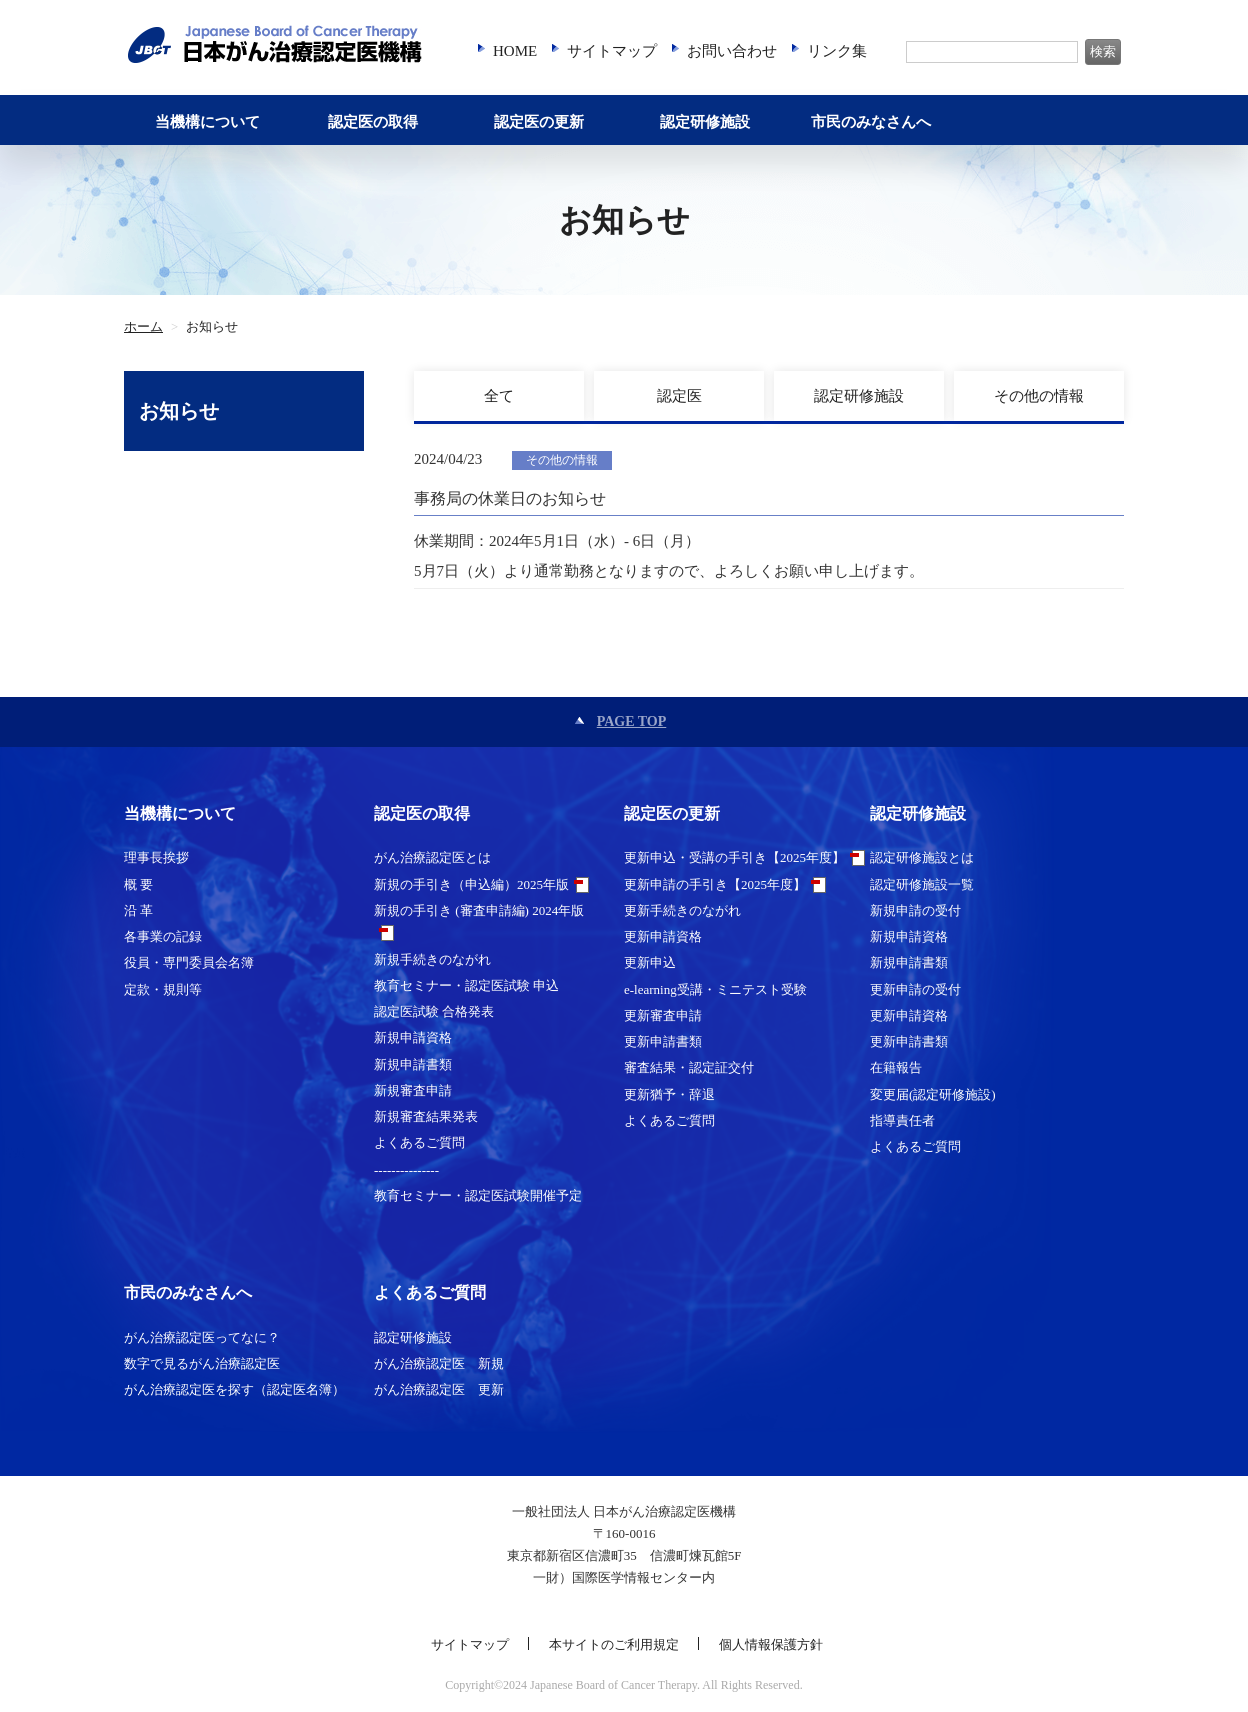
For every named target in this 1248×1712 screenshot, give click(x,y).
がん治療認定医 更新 (439, 1389)
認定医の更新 (539, 122)
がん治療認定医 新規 (439, 1363)
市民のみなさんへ (871, 122)
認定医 (679, 396)
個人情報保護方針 (771, 1644)
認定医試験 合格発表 (434, 1011)
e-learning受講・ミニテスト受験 (715, 989)
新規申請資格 (413, 1037)
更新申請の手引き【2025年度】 (715, 884)
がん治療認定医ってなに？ (202, 1337)
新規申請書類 (413, 1064)
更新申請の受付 (915, 989)
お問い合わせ (732, 51)
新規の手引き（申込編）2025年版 (471, 884)
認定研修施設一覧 (922, 884)
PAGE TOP (632, 721)
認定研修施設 (705, 122)
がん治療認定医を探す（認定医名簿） (234, 1389)
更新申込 (650, 962)
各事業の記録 (163, 936)
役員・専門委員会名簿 (189, 962)
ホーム (143, 327)
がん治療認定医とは (432, 857)
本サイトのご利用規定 (614, 1644)
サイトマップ (612, 51)
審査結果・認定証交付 (689, 1067)
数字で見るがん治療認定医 (202, 1363)
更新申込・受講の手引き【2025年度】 (734, 857)
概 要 (138, 884)
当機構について (207, 122)
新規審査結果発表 (426, 1116)
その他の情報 (1039, 396)
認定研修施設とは (922, 857)
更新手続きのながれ (682, 910)
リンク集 (837, 51)
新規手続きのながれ (432, 959)
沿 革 (138, 910)
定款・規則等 (163, 989)
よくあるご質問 (419, 1142)
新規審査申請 (413, 1090)
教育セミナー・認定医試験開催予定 (478, 1195)
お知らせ (179, 411)
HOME (515, 51)
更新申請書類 (663, 1041)
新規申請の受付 (915, 910)
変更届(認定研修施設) (933, 1094)
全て (499, 396)
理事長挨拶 (156, 857)
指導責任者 (902, 1120)
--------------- (406, 1169)
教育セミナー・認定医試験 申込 (466, 985)
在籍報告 (896, 1067)
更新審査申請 (663, 1015)
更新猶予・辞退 (669, 1094)
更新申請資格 (663, 936)
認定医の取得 (373, 122)
